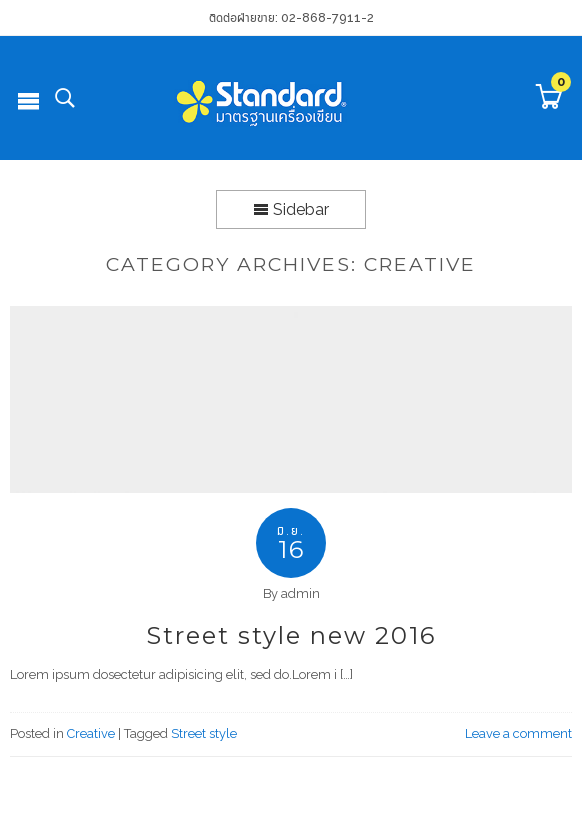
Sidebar (291, 209)
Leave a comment (518, 733)
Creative (91, 733)
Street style (204, 733)
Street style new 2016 (291, 635)
